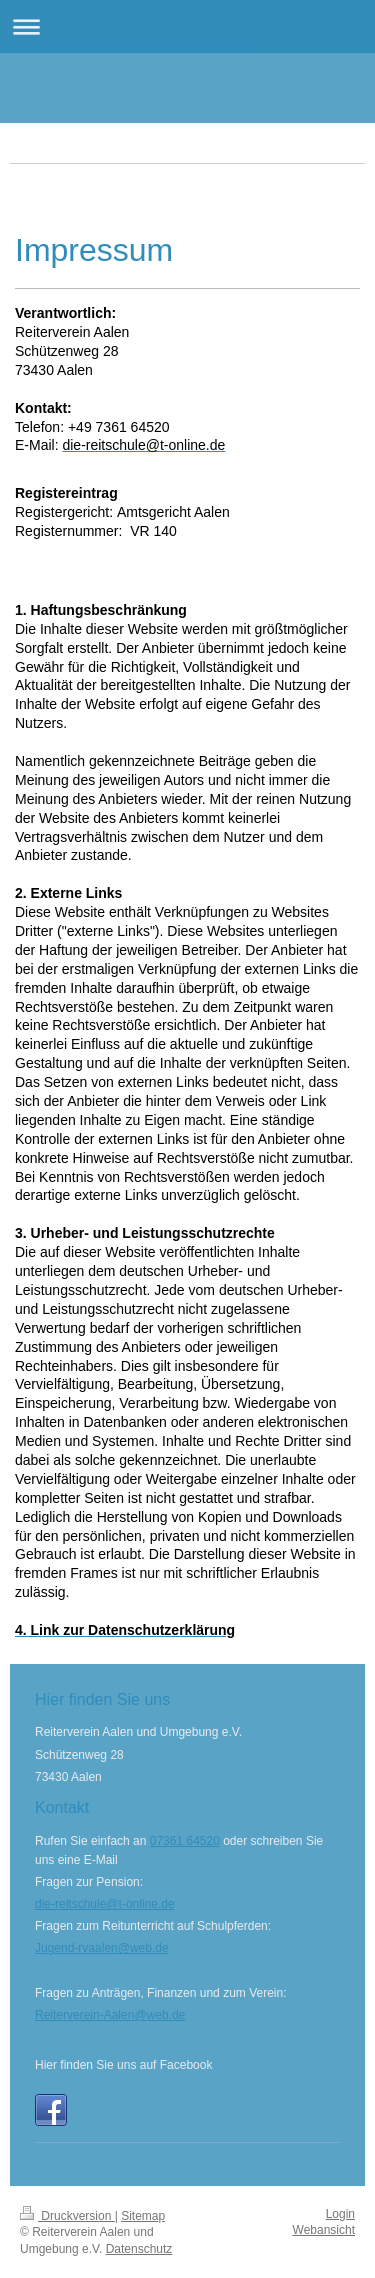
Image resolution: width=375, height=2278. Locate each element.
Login (340, 2214)
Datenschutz (139, 2249)
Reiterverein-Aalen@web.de (110, 2015)
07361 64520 (185, 1841)
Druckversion (67, 2216)
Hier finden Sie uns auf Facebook (123, 2065)
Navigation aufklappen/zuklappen (187, 26)
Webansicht (324, 2230)
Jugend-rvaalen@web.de (102, 1948)
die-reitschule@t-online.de (105, 1904)
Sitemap (143, 2216)
